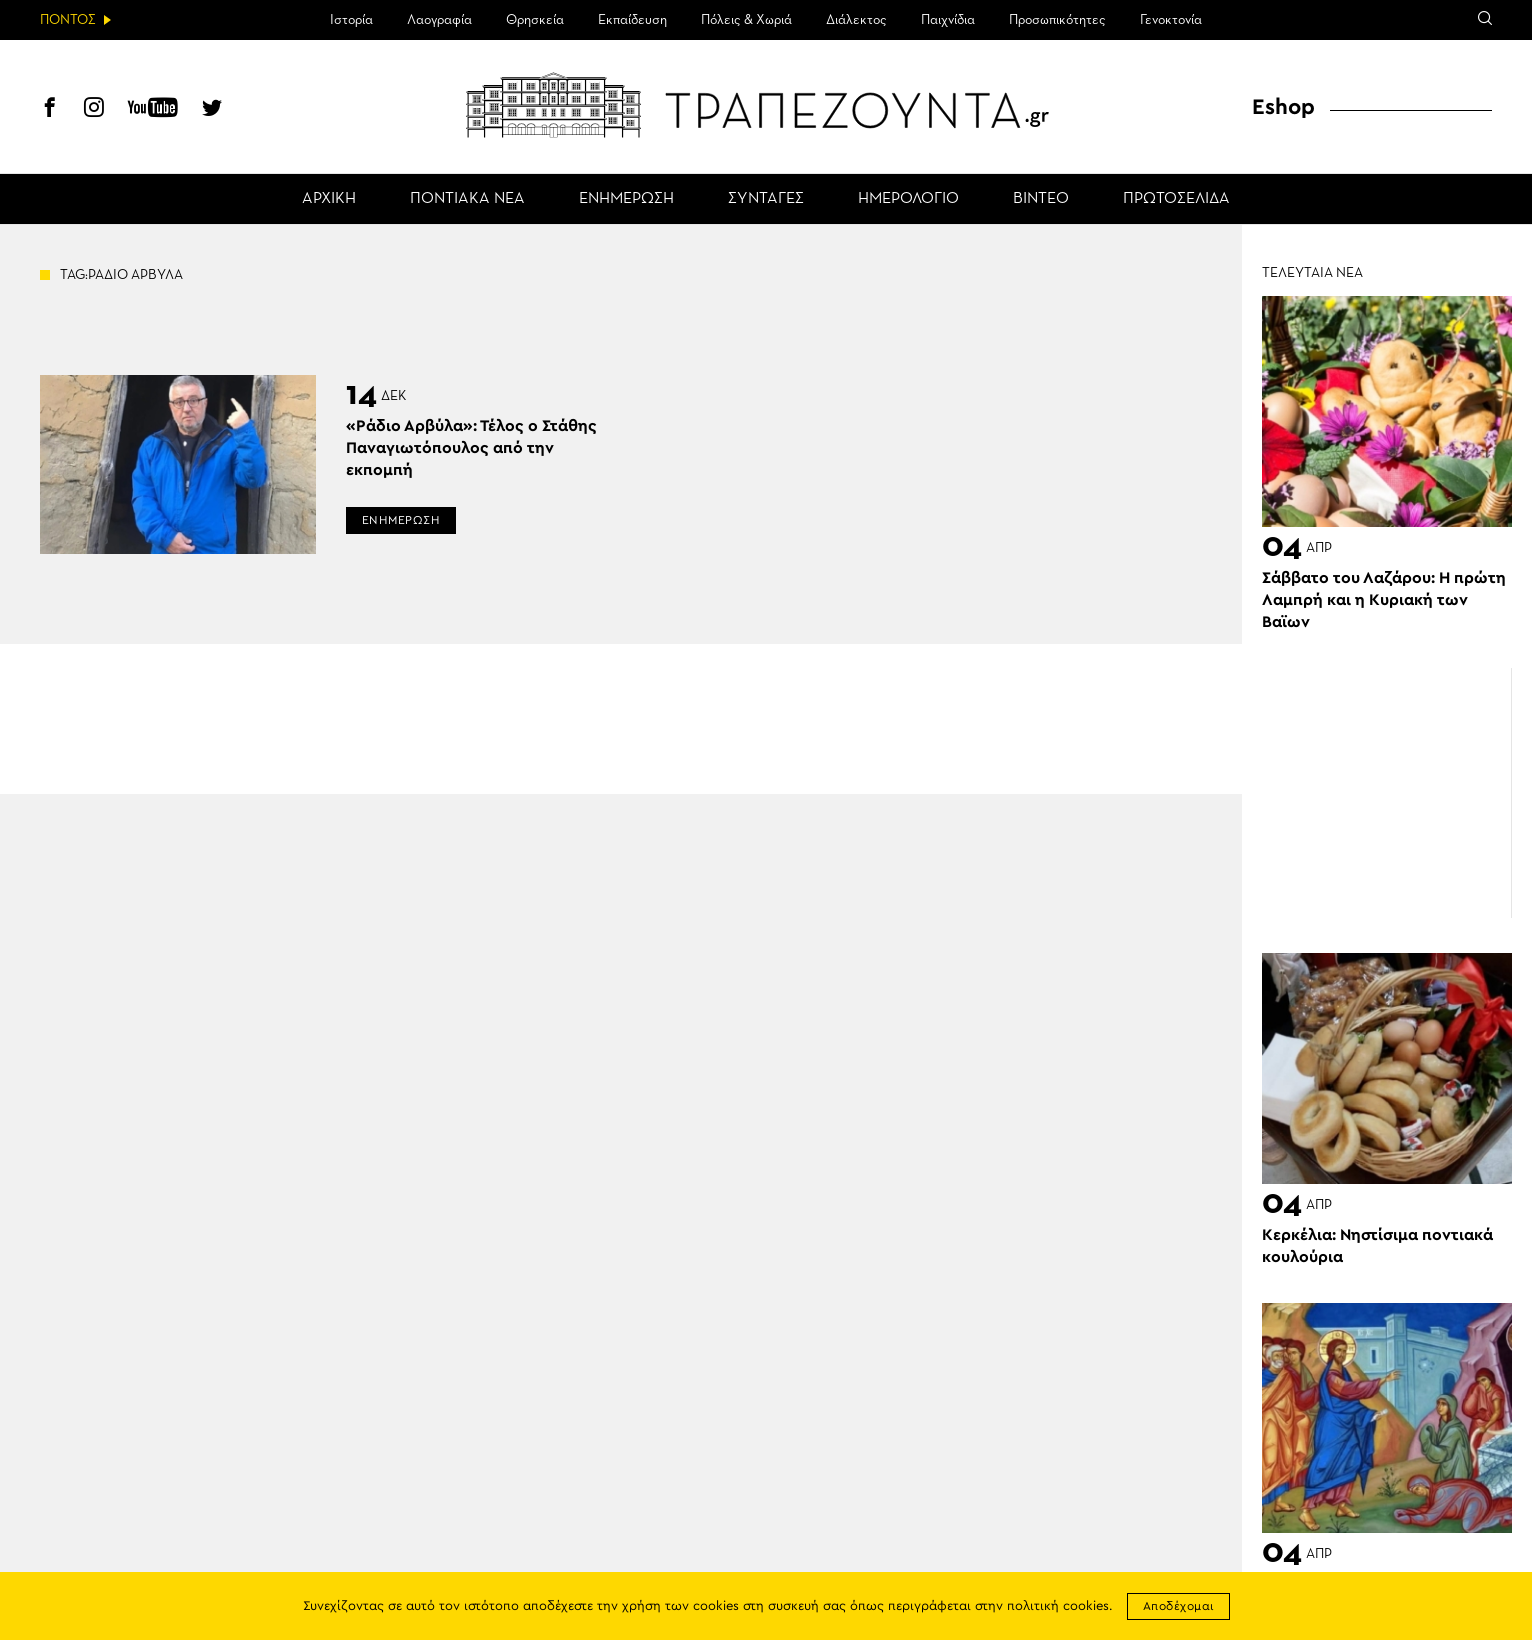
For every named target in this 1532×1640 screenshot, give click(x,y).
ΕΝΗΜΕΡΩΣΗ (626, 199)
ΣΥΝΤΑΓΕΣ (766, 199)
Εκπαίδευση (632, 20)
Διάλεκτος (856, 20)
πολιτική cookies (1058, 1606)
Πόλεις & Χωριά (746, 20)
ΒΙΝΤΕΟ (1041, 199)
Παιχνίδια (948, 20)
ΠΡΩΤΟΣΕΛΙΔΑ (1176, 199)
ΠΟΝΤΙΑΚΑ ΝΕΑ (467, 199)
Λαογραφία (439, 20)
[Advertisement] (1387, 793)
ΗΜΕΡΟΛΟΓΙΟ (908, 199)
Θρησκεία (535, 20)
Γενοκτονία (1171, 20)
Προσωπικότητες (1057, 20)
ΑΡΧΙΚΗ (329, 199)
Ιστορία (351, 20)
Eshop (1283, 107)
